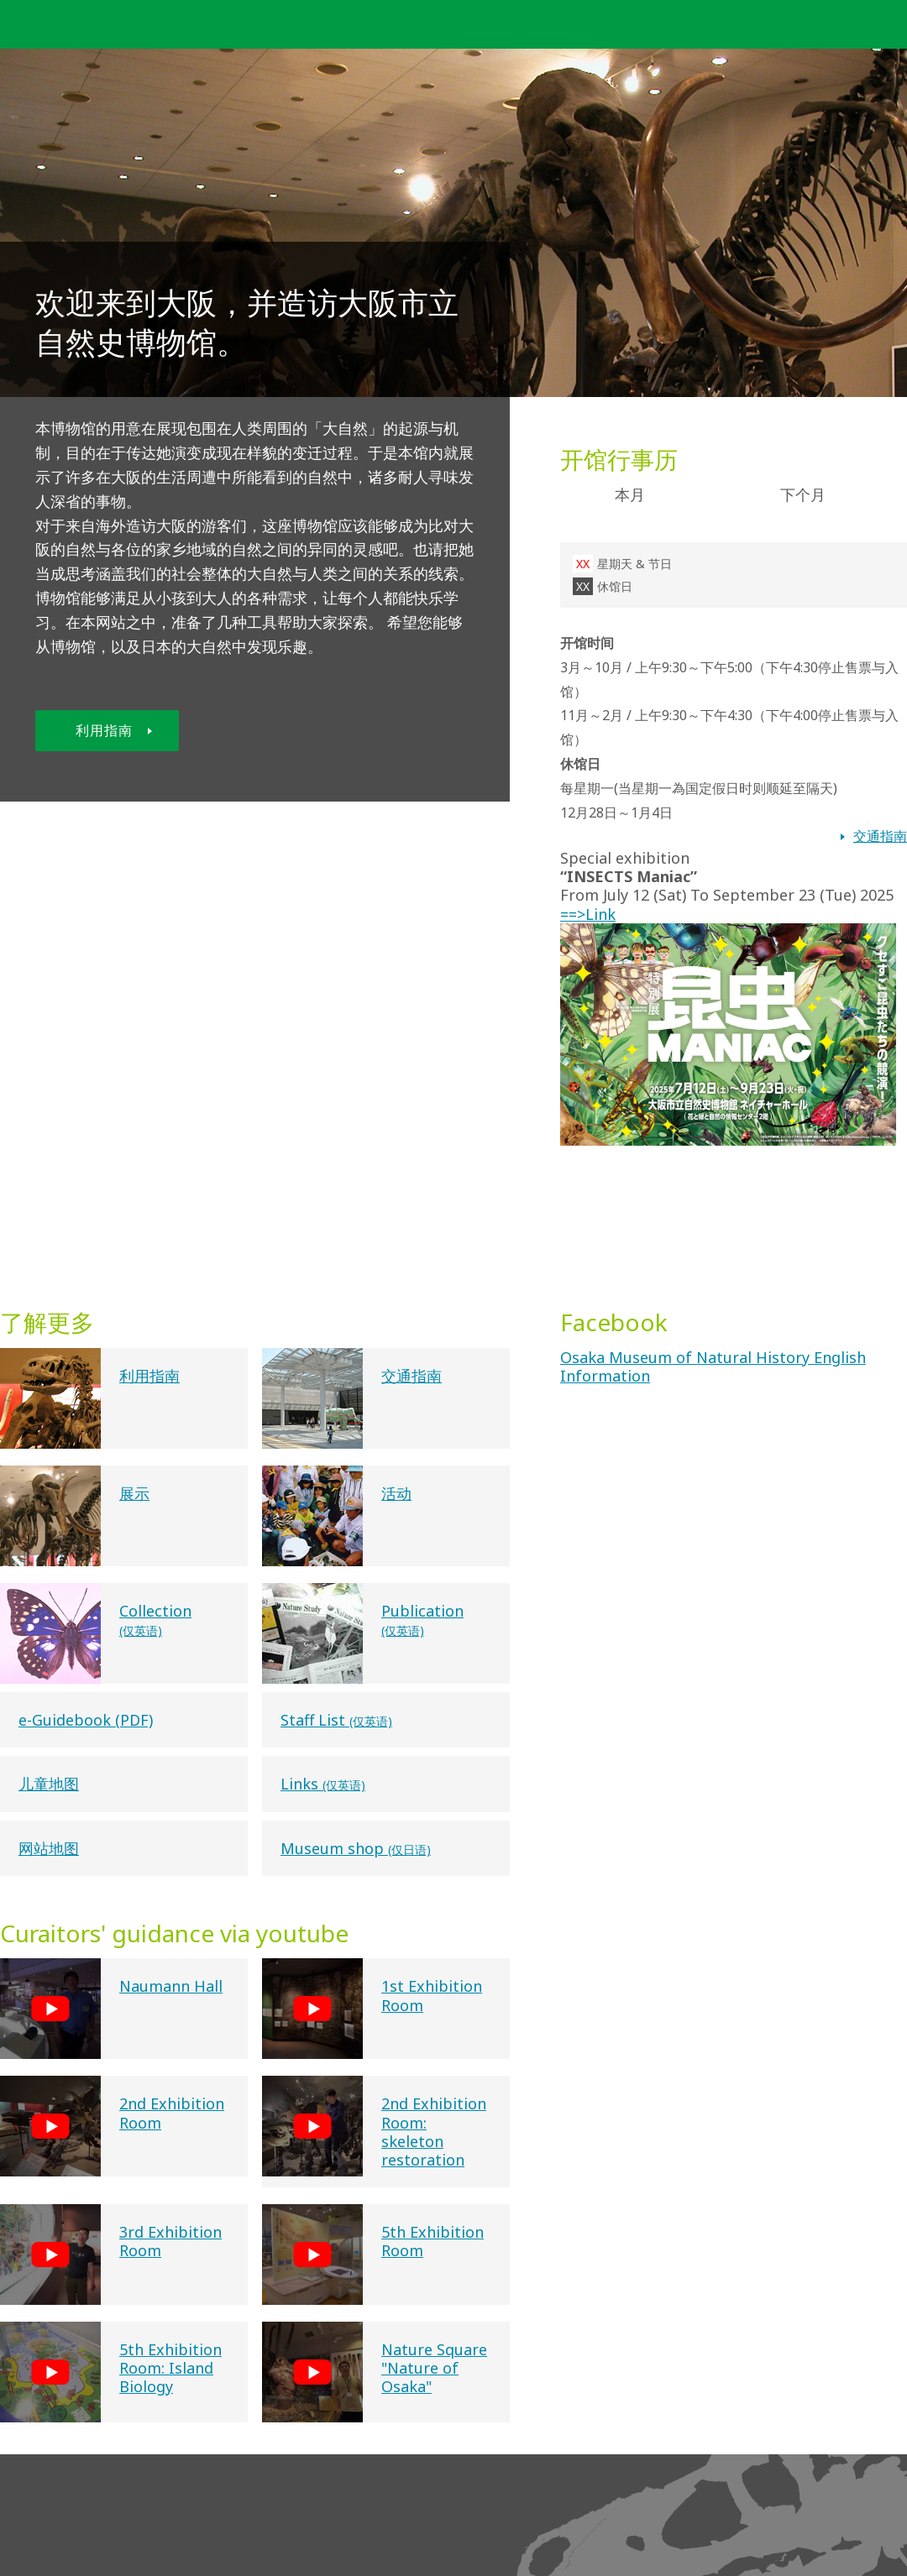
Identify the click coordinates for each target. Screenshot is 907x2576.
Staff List (336, 1720)
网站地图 (48, 1848)
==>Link (728, 923)
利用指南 (114, 731)
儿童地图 (48, 1784)
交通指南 (880, 836)
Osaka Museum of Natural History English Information (713, 1366)
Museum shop (355, 1848)
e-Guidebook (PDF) (85, 1720)
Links (322, 1784)
